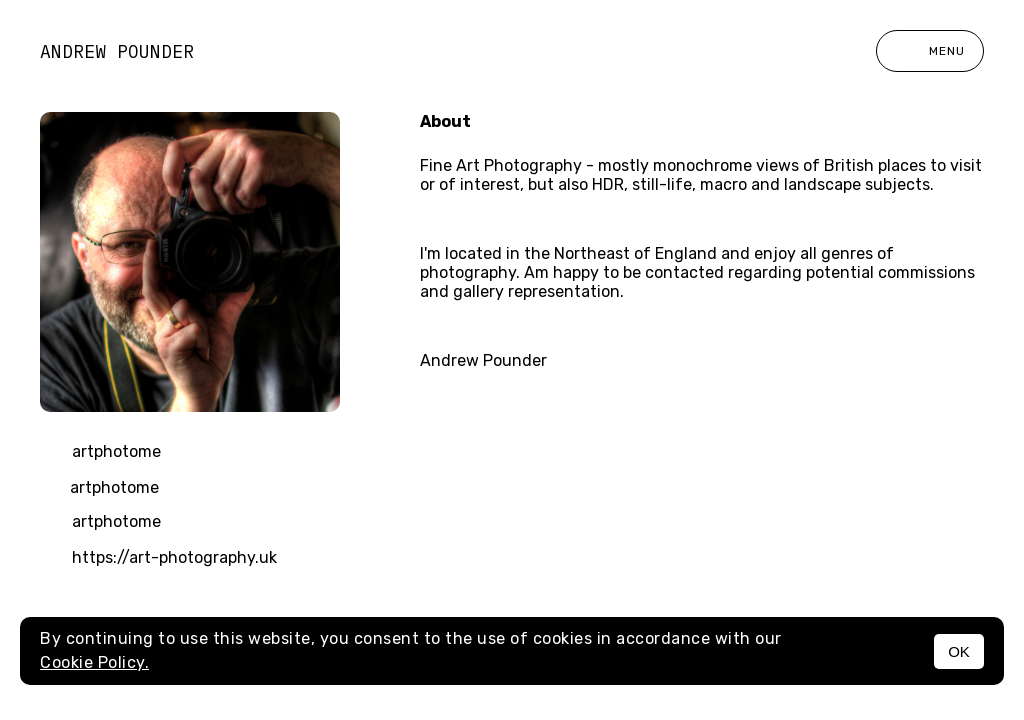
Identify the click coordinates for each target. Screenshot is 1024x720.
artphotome (100, 453)
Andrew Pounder (117, 51)
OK (959, 651)
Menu (930, 51)
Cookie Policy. (94, 662)
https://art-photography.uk (158, 559)
